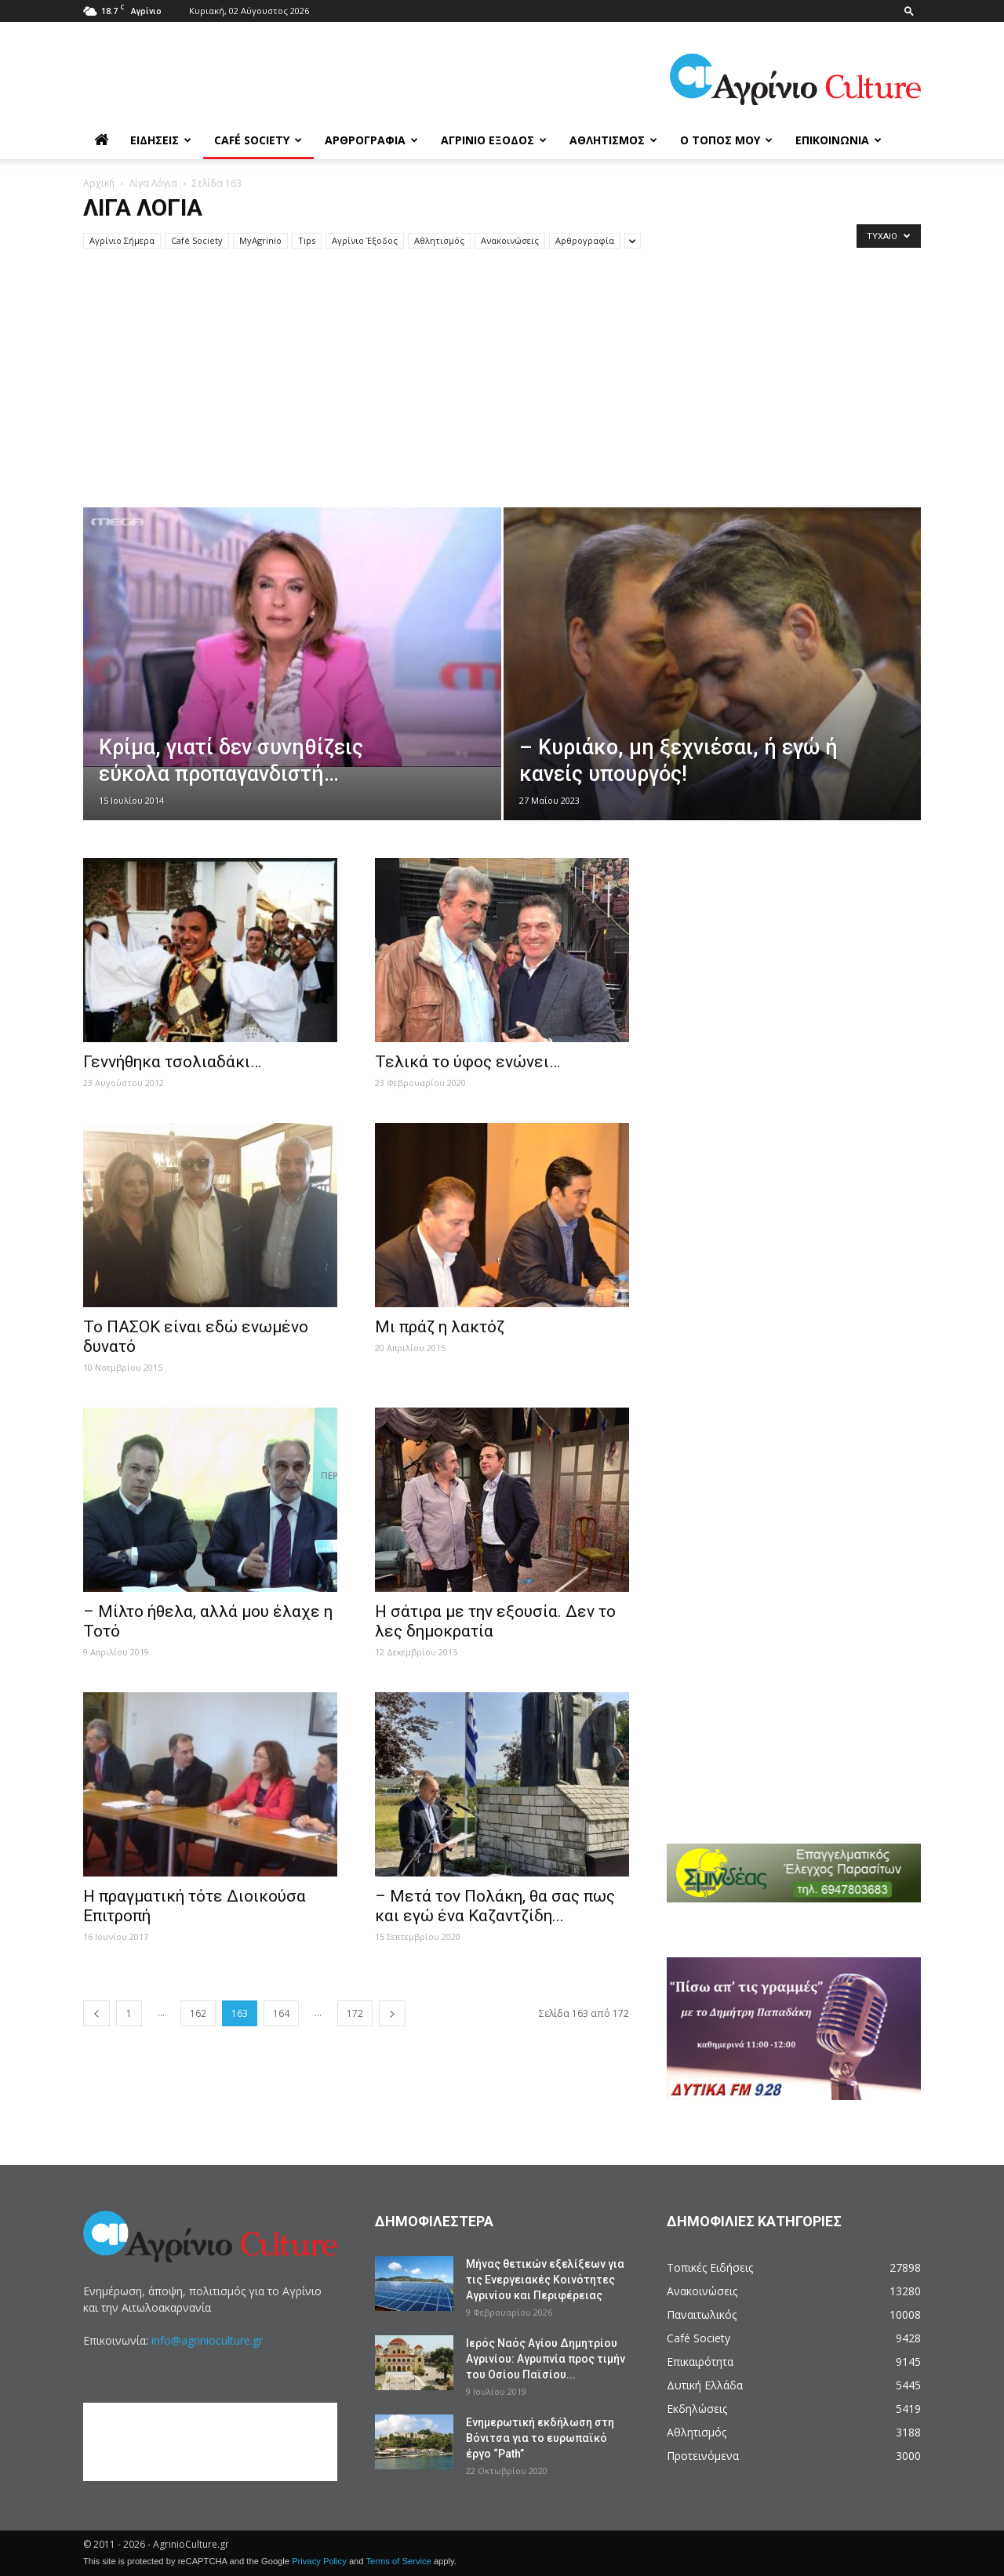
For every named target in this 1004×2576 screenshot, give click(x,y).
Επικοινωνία (838, 140)
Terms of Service (398, 2561)
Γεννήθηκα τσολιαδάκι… (172, 1061)
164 (281, 2013)
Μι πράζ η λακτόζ (439, 1326)
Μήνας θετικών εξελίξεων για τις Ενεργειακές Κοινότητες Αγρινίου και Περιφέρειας (545, 2280)
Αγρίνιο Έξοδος (494, 140)
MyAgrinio (260, 240)
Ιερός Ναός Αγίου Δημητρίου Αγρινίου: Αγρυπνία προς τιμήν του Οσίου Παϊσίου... (545, 2359)
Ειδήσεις (160, 140)
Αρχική (99, 183)
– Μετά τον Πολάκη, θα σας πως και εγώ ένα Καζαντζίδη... (495, 1906)
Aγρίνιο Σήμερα (122, 240)
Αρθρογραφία (371, 140)
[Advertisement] (502, 390)
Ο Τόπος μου (726, 140)
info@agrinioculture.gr (207, 2340)
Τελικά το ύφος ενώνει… (467, 1061)
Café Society (258, 140)
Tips (306, 240)
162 (198, 2013)
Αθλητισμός (613, 140)
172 (355, 2013)
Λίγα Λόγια (153, 183)
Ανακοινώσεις (510, 240)
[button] (909, 10)
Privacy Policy (319, 2561)
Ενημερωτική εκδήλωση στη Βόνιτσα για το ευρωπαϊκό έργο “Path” (540, 2438)
